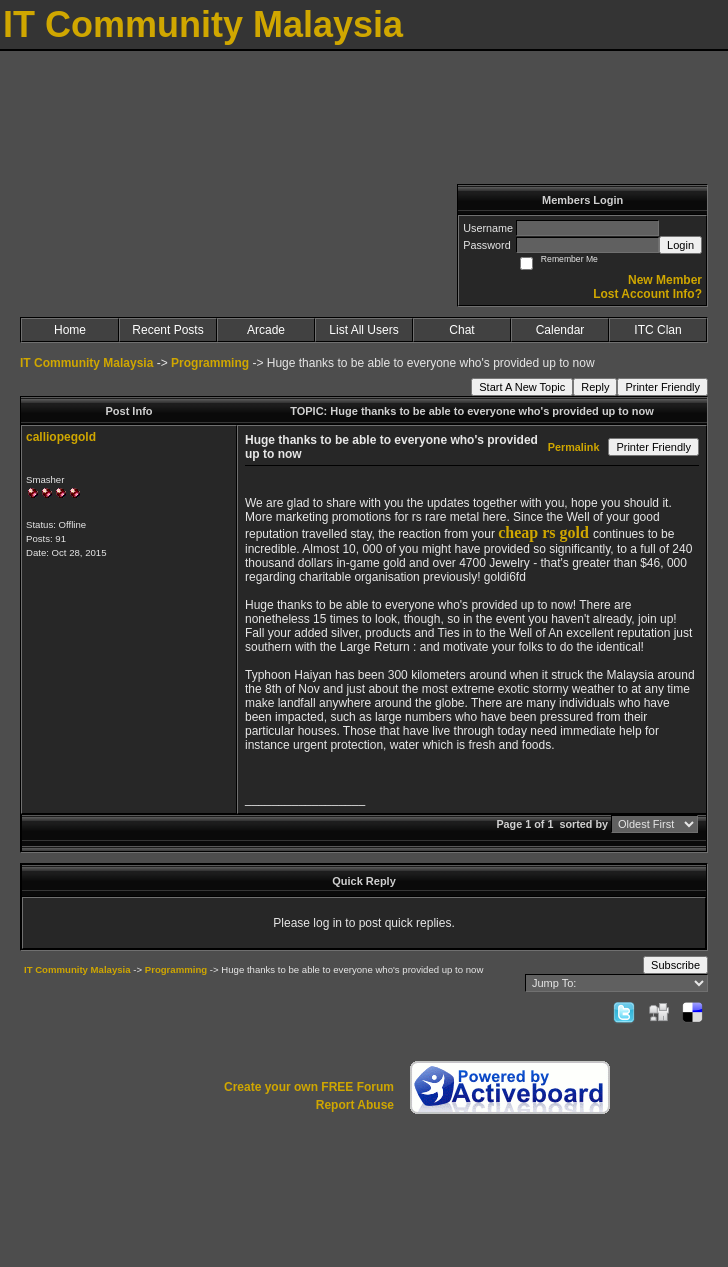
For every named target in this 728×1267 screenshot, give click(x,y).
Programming (210, 363)
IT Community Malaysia (86, 363)
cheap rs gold (543, 532)
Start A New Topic (522, 387)
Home (70, 330)
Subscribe (675, 965)
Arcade (266, 330)
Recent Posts (167, 330)
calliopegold (61, 437)
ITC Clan (657, 330)
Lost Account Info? (647, 294)
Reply (595, 387)
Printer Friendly (662, 387)
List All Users (363, 330)
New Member (665, 280)
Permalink (574, 447)
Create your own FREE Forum (309, 1087)
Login (680, 245)
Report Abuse (355, 1105)
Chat (461, 330)
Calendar (560, 330)
